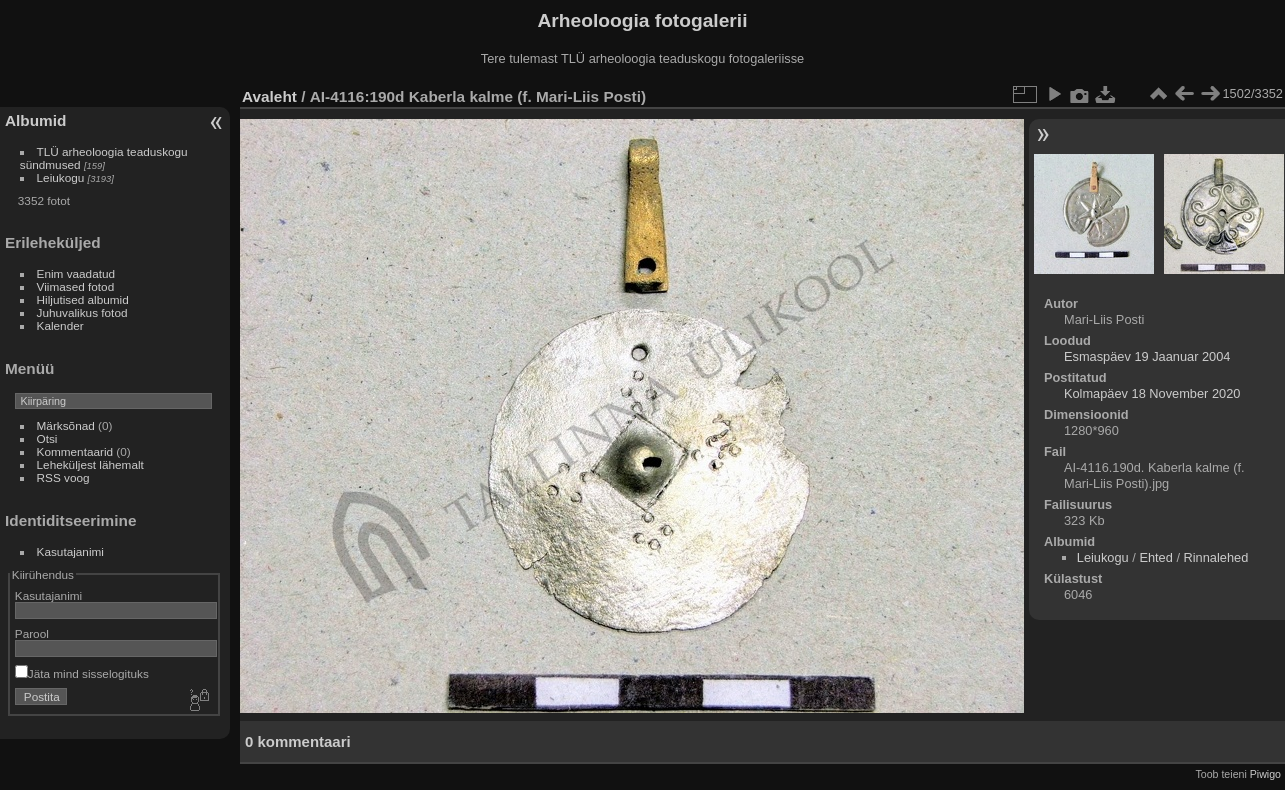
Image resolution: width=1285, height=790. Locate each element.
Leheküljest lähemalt (90, 464)
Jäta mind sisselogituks (82, 673)
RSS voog (63, 477)
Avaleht (269, 96)
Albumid (35, 120)
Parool (32, 633)
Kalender (60, 325)
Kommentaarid (75, 451)
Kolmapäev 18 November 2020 (1152, 393)
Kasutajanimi (70, 551)
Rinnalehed (1216, 557)
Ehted (1155, 557)
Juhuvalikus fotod (82, 312)
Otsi (47, 438)
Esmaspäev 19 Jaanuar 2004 (1147, 356)
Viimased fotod (76, 286)
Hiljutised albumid (83, 299)
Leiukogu (61, 177)
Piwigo (1265, 774)
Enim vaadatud (76, 273)
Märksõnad (66, 425)
